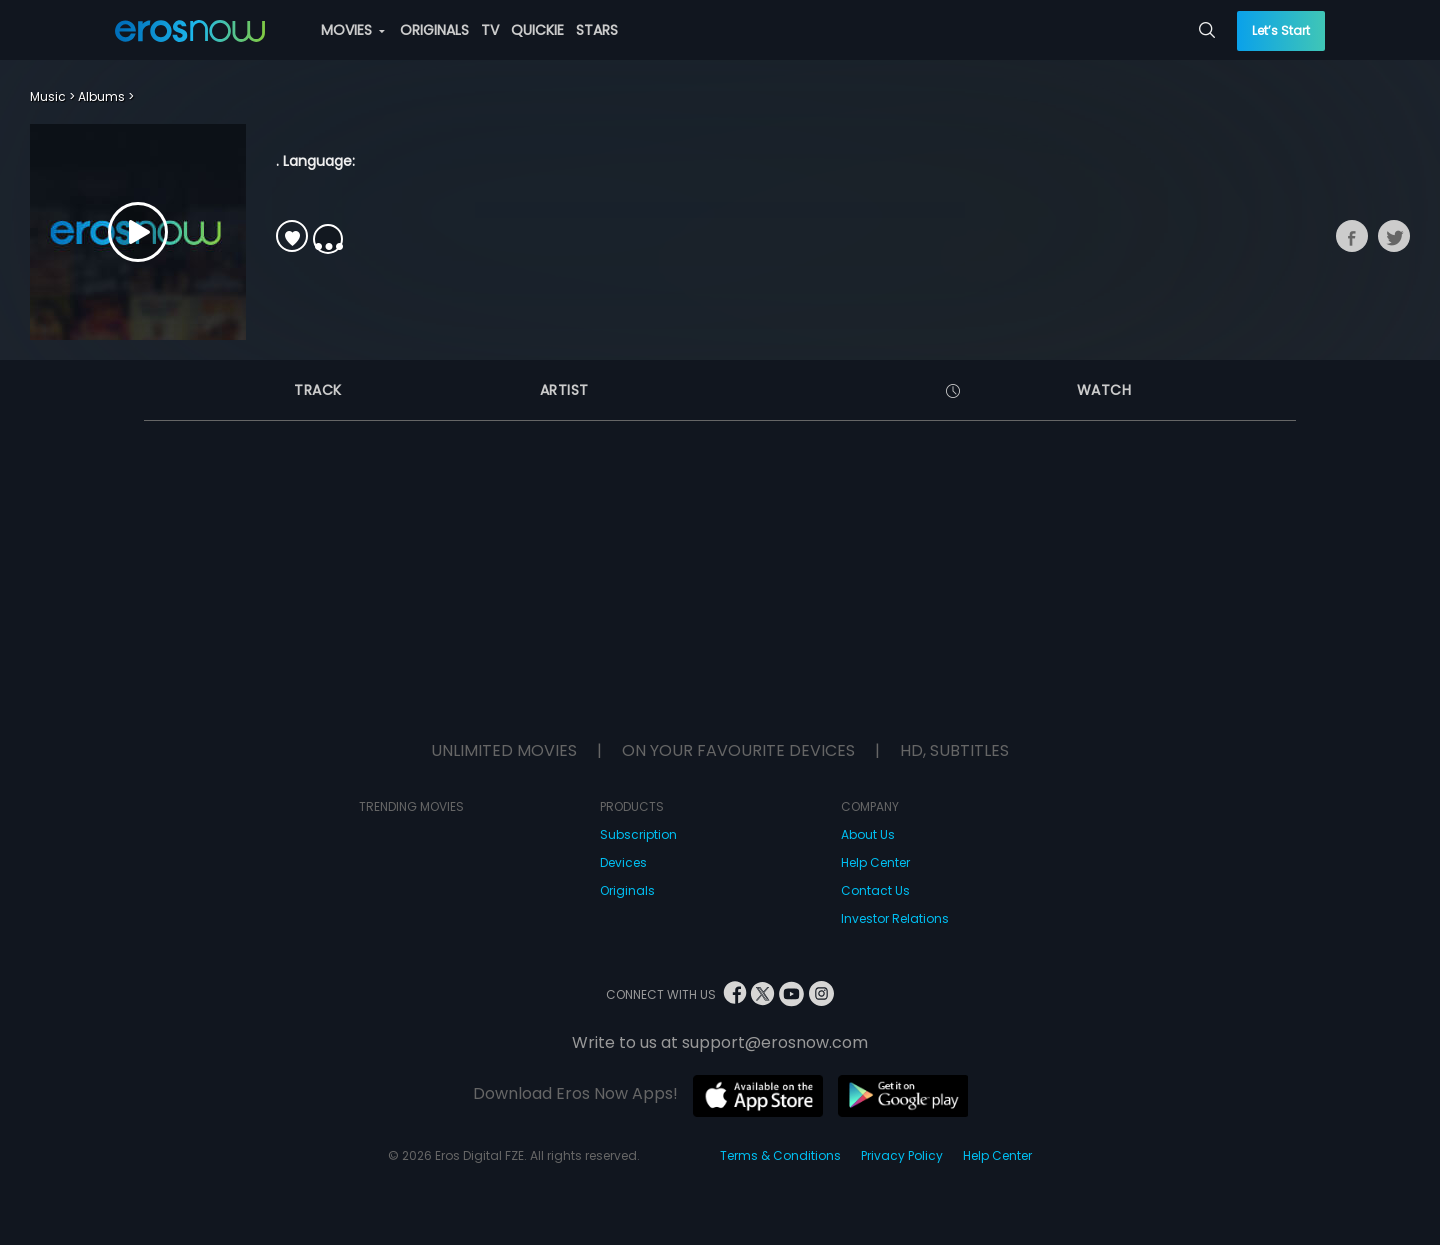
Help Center (875, 862)
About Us (868, 834)
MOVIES (353, 30)
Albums (101, 96)
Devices (623, 862)
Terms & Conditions (780, 1155)
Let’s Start (1281, 30)
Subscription (638, 834)
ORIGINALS (434, 30)
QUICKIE (537, 30)
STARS (597, 30)
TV (490, 30)
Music (48, 96)
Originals (627, 890)
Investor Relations (895, 918)
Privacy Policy (902, 1155)
